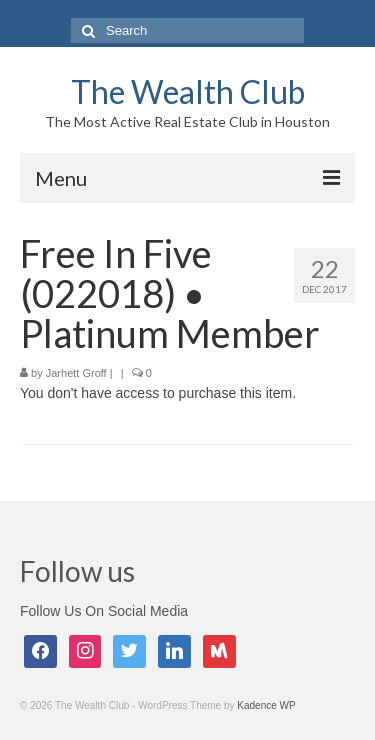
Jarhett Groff (76, 373)
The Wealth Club (188, 91)
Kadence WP (266, 705)
